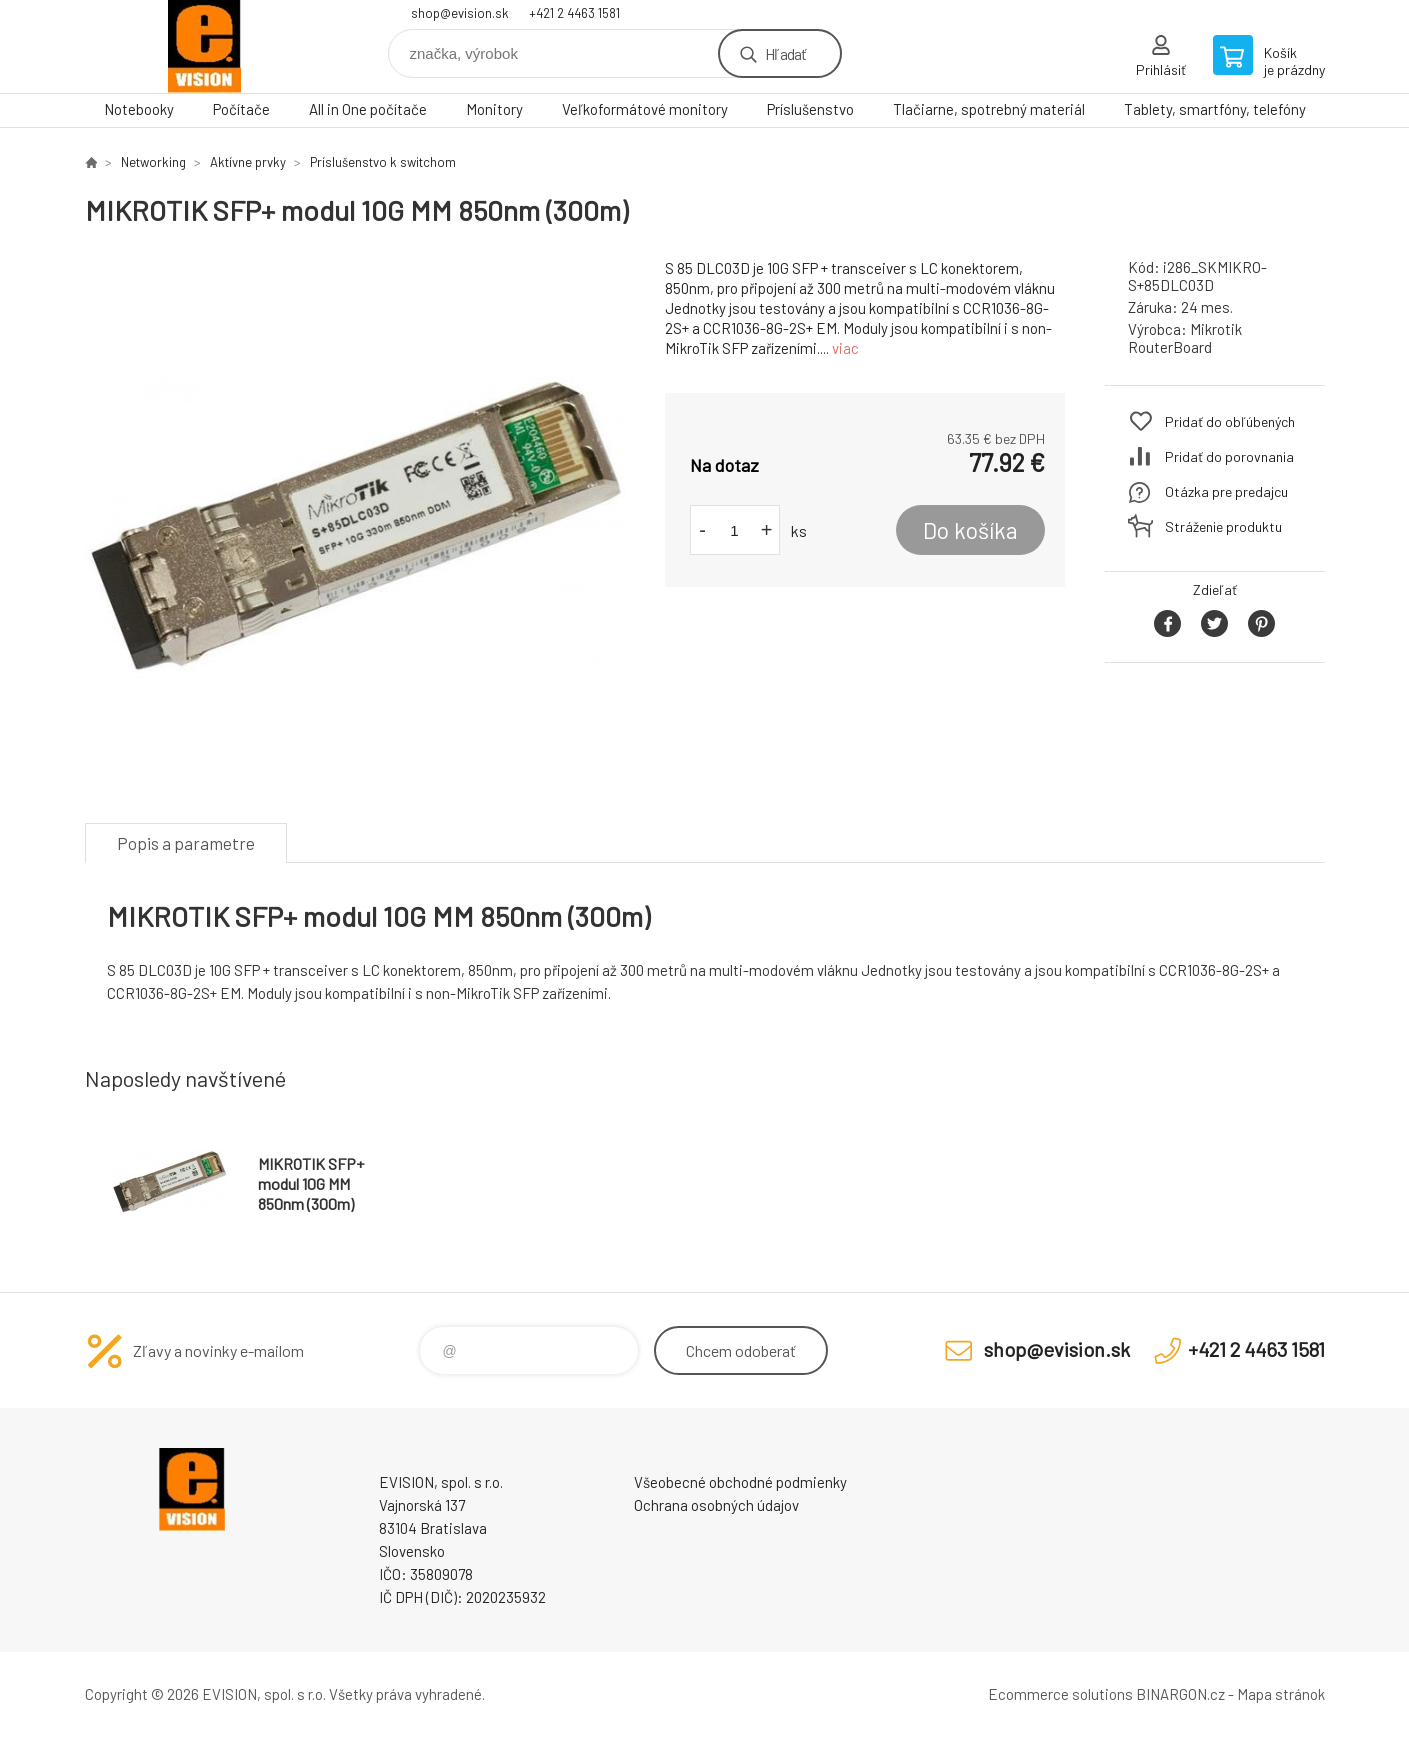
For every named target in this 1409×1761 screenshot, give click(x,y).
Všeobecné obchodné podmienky (740, 1482)
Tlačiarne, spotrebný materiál (989, 109)
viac (845, 348)
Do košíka (970, 530)
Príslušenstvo (810, 109)
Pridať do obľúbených (1230, 421)
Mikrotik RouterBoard (1185, 338)
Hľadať (785, 53)
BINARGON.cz (1180, 1694)
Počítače (241, 109)
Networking (153, 162)
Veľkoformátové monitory (645, 109)
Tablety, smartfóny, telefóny (1215, 109)
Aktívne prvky (248, 162)
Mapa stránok (1281, 1694)
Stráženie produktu (1223, 526)
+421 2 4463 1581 (574, 13)
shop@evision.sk (460, 13)
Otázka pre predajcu (1226, 491)
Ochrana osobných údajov (716, 1505)
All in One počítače (368, 109)
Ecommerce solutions (1060, 1694)
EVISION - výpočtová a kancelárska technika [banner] (205, 46)
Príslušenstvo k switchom (383, 162)
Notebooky (139, 109)
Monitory (494, 109)
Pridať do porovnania (1229, 456)
